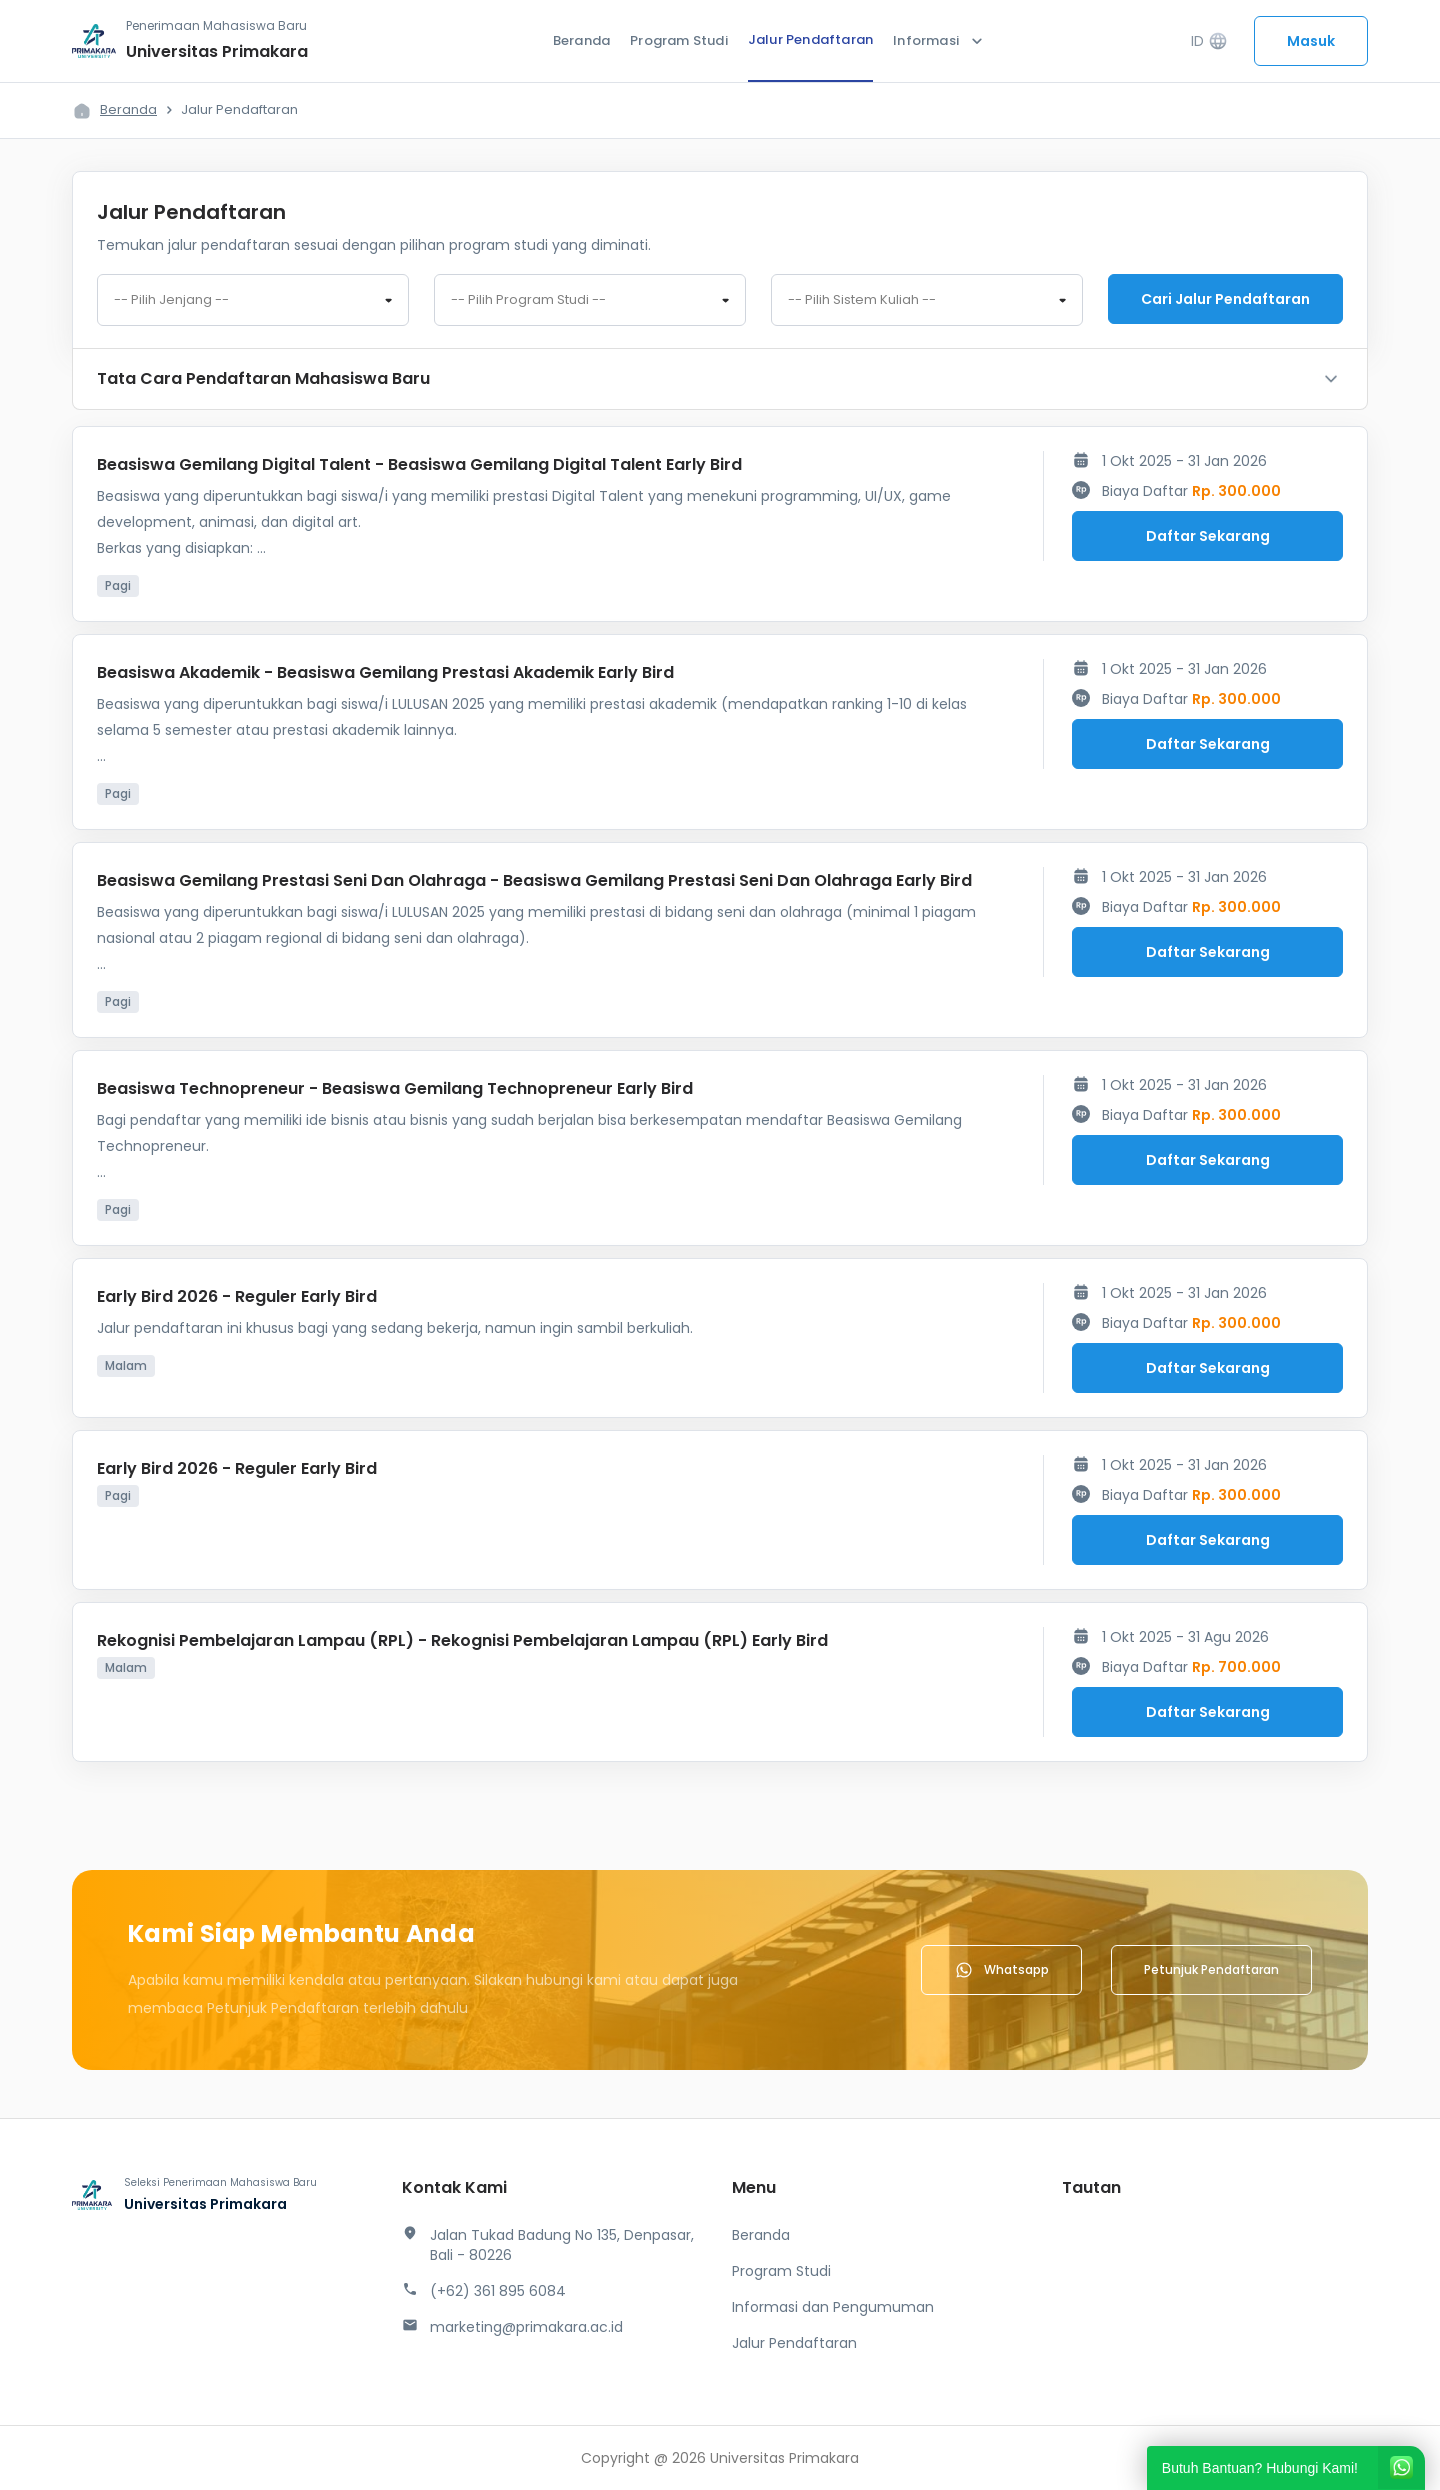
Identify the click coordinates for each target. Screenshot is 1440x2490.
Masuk (1311, 41)
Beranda (581, 40)
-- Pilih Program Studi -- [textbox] (528, 300)
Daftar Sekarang (1208, 536)
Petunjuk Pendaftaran (1211, 1969)
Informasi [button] (940, 41)
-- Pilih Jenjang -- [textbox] (171, 300)
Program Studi (679, 40)
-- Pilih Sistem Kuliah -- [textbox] (862, 300)
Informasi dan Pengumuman (833, 2307)
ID (1209, 41)
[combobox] (253, 300)
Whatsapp (1001, 1970)
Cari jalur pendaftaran (1225, 299)
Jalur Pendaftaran (810, 39)
